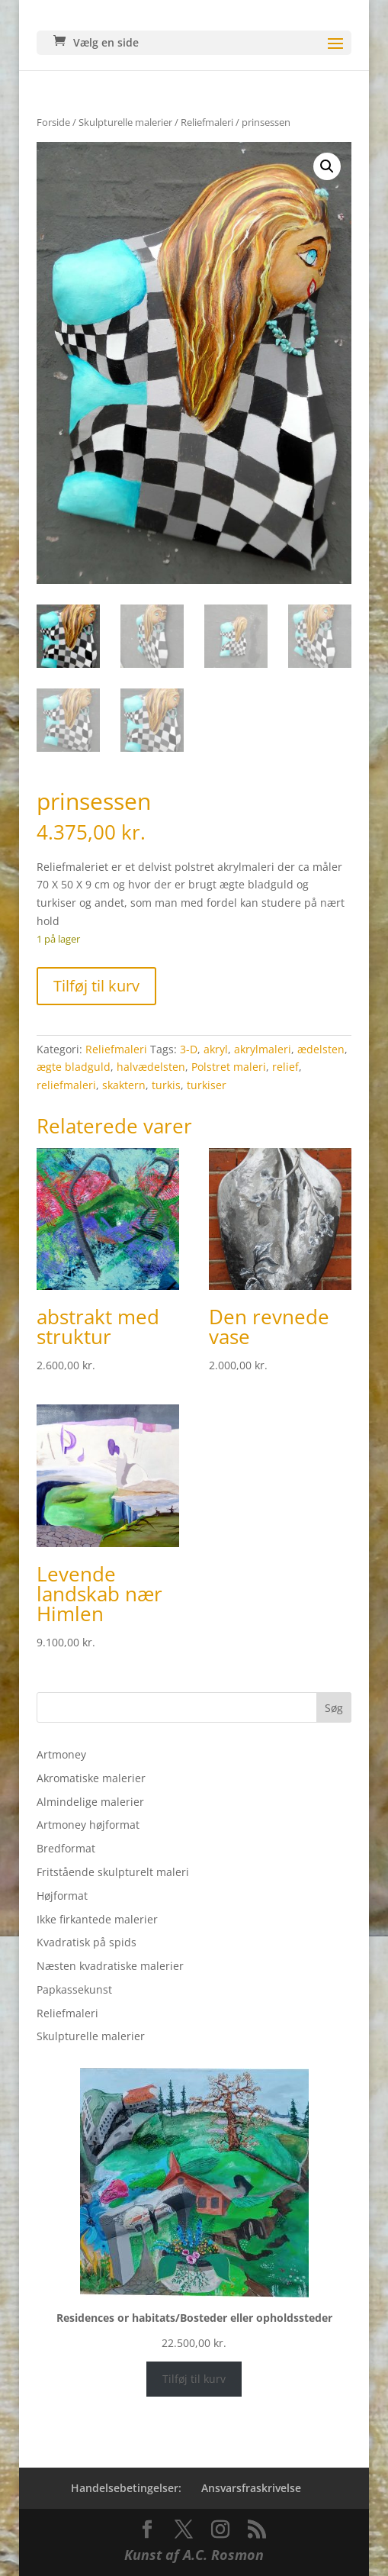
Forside (53, 122)
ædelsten (321, 1049)
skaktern (124, 1085)
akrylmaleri (262, 1049)
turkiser (206, 1085)
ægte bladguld (74, 1066)
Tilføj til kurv (96, 985)
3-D (188, 1049)
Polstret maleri (228, 1066)
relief (285, 1066)
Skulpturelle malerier (125, 122)
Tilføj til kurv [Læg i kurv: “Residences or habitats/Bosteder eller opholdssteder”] (194, 2378)
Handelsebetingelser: (126, 2488)
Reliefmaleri (207, 122)
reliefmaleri (66, 1085)
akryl (216, 1049)
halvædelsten (151, 1066)
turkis (166, 1085)
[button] (327, 166)
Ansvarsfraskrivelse (251, 2488)
